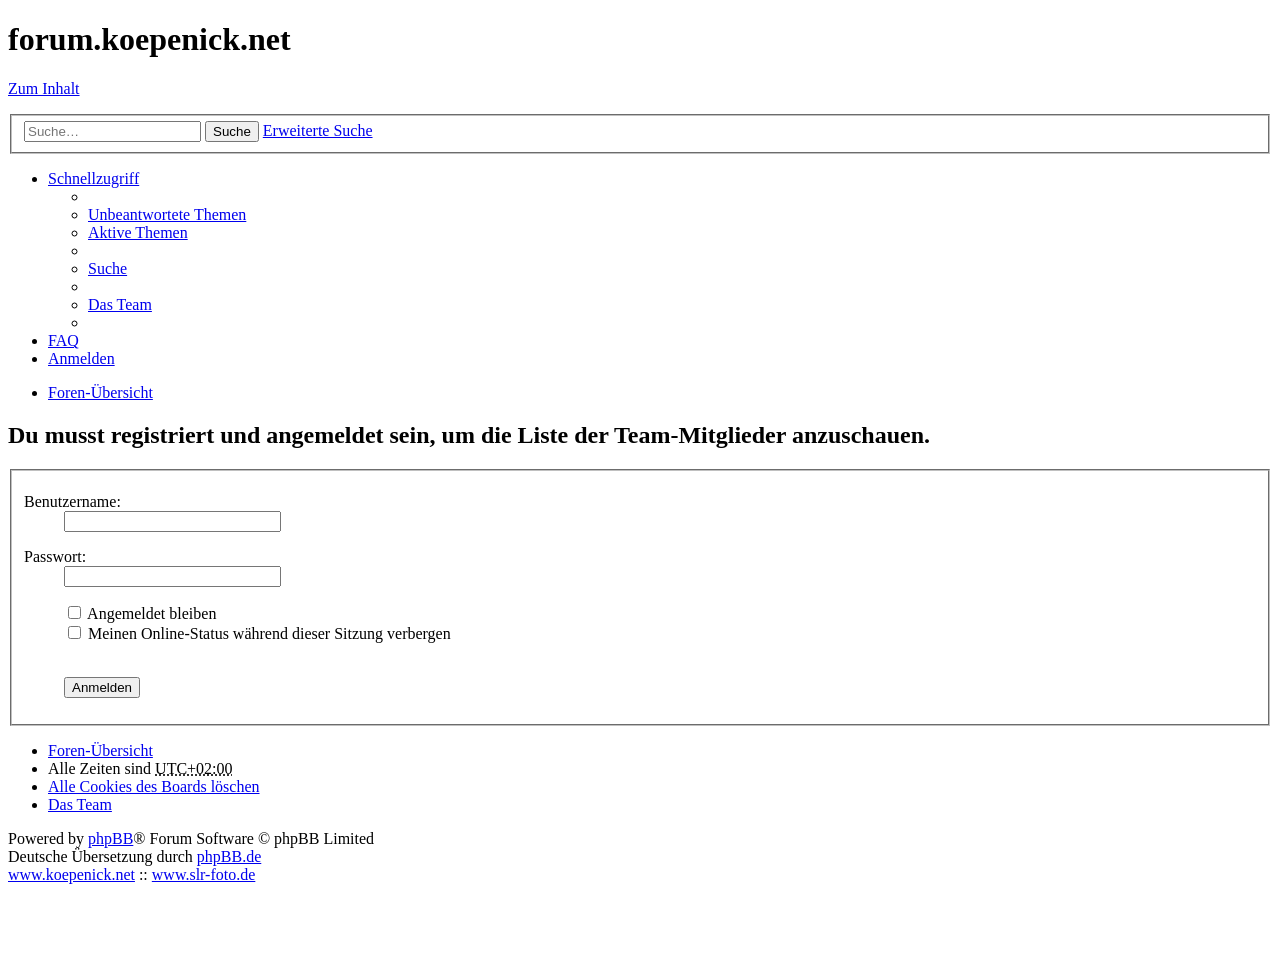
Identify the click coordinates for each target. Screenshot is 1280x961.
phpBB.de (229, 856)
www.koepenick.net (71, 874)
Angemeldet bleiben (142, 613)
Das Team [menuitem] (120, 304)
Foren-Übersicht (100, 750)
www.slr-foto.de (204, 874)
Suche (232, 131)
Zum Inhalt (44, 88)
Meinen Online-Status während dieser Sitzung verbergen (259, 633)
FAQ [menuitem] (63, 340)
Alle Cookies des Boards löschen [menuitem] (154, 786)
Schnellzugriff (93, 178)
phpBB (110, 838)
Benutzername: (72, 501)
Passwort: (55, 556)
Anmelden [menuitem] (81, 358)
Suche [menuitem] (107, 268)
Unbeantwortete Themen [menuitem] (167, 214)
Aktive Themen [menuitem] (138, 232)
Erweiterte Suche (318, 130)
